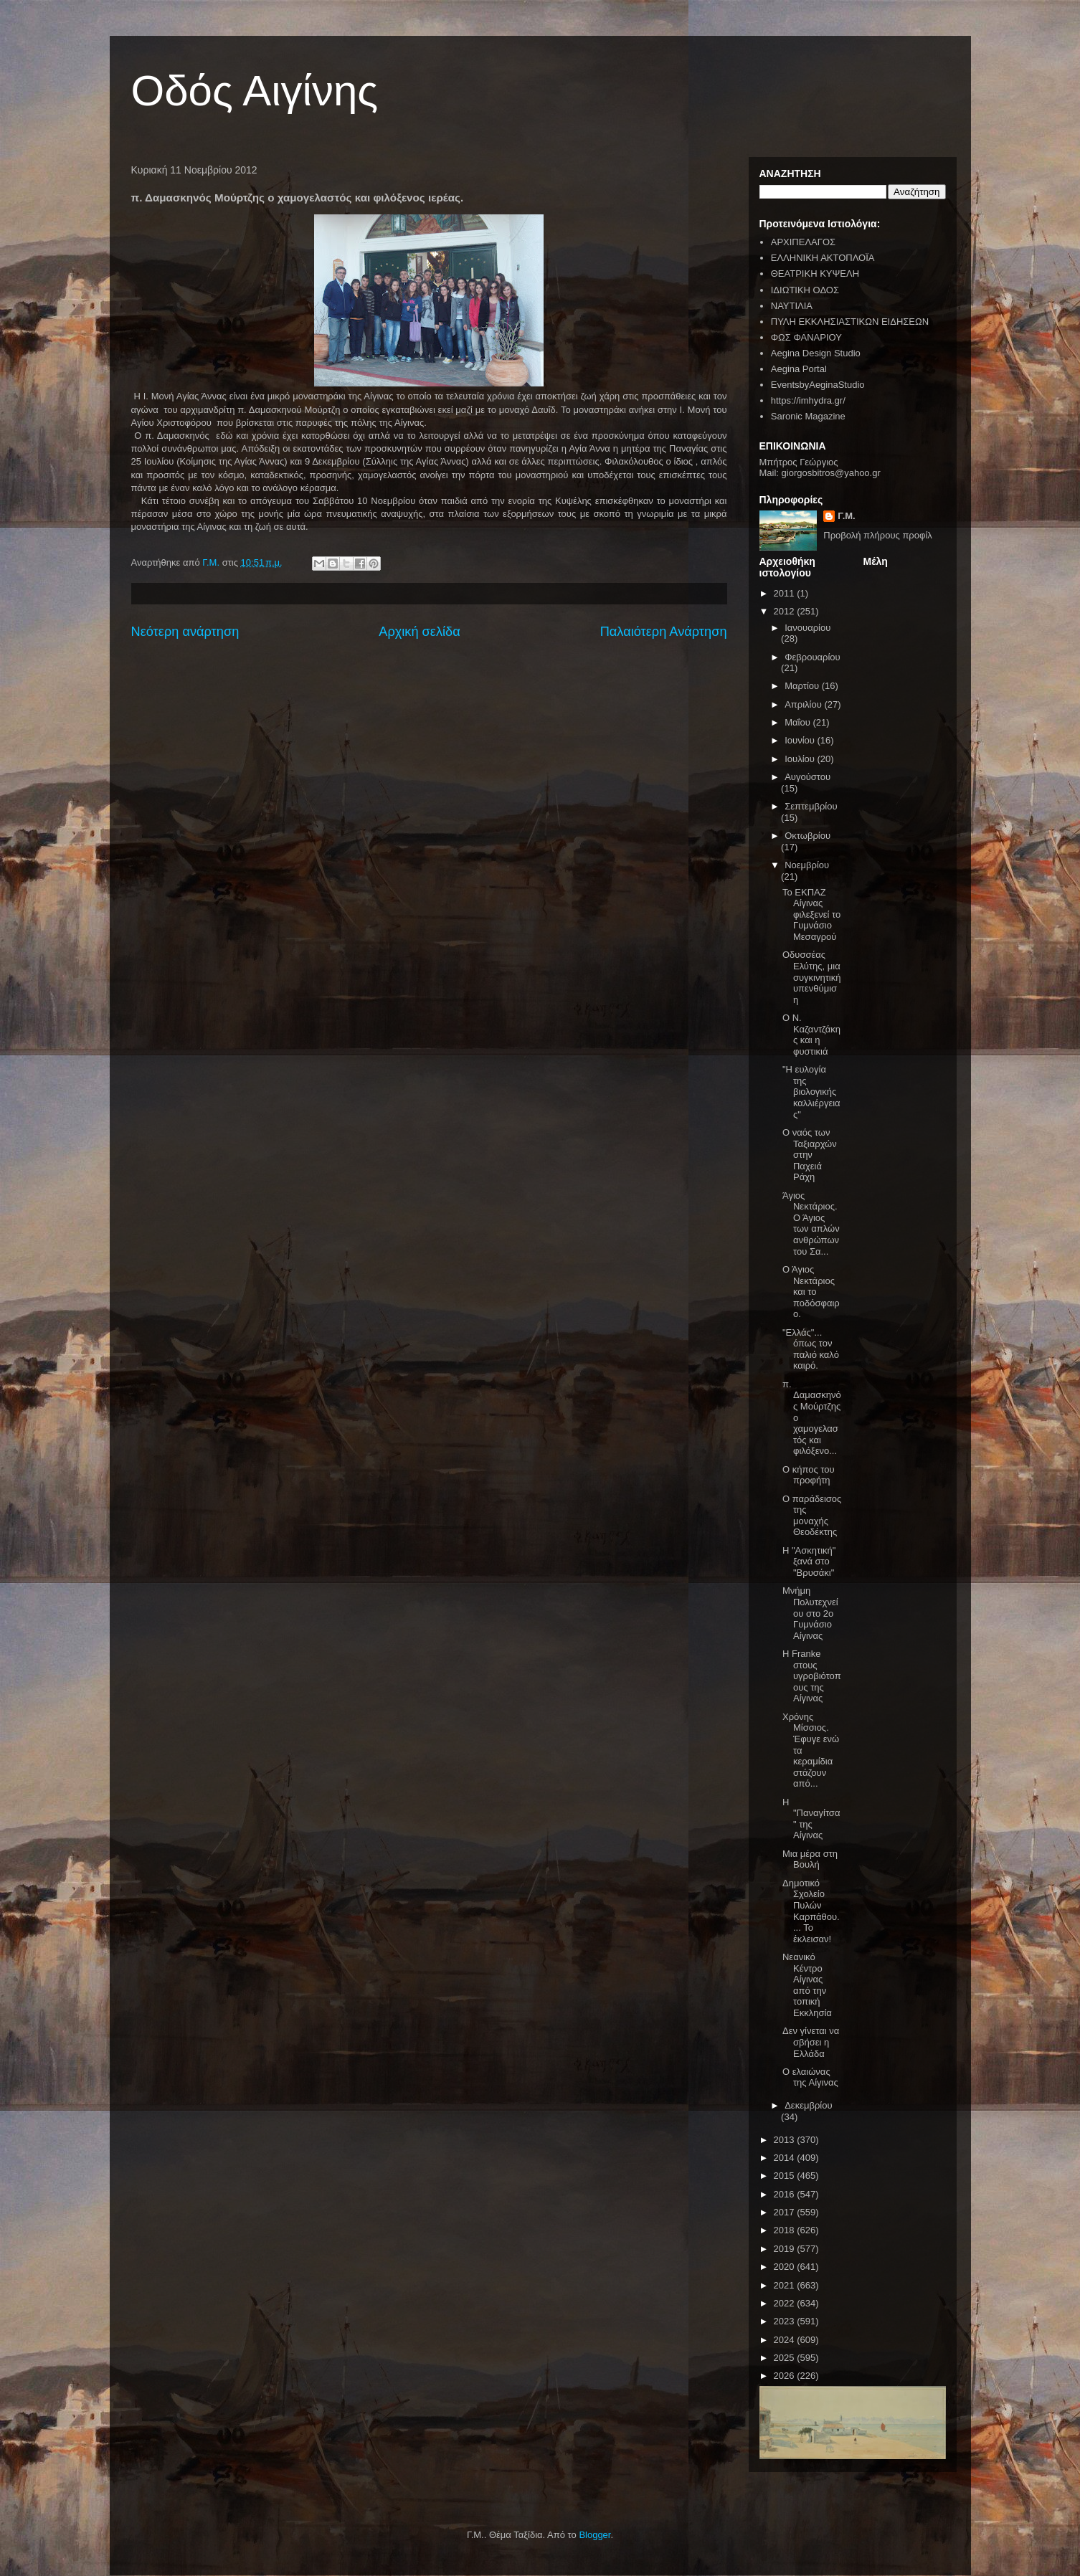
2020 (785, 2266)
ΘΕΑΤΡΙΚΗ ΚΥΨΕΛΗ (815, 273)
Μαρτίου (803, 685)
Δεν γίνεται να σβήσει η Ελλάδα (810, 2041)
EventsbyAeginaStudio (818, 384)
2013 (785, 2139)
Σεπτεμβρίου (811, 806)
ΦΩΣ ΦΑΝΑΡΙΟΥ (806, 337)
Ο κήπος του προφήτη (808, 1475)
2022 (785, 2303)
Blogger (594, 2534)
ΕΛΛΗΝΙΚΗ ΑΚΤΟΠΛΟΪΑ (823, 257)
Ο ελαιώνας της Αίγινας (810, 2077)
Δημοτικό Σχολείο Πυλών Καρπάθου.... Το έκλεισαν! (811, 1911)
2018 (785, 2230)
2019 (785, 2248)
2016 (785, 2194)
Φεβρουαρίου (812, 657)
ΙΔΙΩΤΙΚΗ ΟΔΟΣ (805, 290)
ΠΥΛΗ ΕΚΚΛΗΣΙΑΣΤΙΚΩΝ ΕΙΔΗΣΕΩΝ (850, 321)
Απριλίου (804, 704)
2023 (785, 2321)
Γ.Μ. (846, 515)
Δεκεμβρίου (808, 2105)
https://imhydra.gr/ (808, 400)
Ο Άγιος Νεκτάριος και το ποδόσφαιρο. (811, 1291)
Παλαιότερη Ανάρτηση (663, 631)
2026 (785, 2375)
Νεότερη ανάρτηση (185, 631)
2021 (785, 2285)
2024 (785, 2339)
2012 (785, 611)
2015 (785, 2175)
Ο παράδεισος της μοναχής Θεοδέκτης (811, 1515)
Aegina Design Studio (816, 353)
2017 (785, 2212)
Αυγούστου (807, 776)
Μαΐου (799, 722)
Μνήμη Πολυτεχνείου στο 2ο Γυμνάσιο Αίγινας (810, 1612)
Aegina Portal (799, 368)
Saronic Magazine (808, 416)
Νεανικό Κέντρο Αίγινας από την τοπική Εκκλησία (807, 1985)
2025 (785, 2357)
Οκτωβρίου (807, 835)
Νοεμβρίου (807, 865)
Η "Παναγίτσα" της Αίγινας (811, 1819)
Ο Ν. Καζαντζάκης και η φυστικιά (811, 1034)
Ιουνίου (801, 740)
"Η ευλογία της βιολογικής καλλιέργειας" (811, 1091)
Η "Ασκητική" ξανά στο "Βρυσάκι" (808, 1561)
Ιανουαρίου (807, 627)
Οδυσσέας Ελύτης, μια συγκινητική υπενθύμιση (811, 976)
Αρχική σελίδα (419, 631)
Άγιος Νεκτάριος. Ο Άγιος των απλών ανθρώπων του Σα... (811, 1223)
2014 (785, 2157)
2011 (785, 593)
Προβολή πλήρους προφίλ (877, 535)
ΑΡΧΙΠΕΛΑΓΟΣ (803, 242)
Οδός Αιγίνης (255, 91)
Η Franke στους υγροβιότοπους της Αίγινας (811, 1675)
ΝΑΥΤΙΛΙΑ (792, 305)
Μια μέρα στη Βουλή (810, 1859)
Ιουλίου (801, 759)
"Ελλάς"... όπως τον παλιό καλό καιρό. (810, 1349)
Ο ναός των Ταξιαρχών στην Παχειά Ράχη (809, 1154)
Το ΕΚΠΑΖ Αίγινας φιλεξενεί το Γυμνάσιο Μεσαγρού (811, 914)
